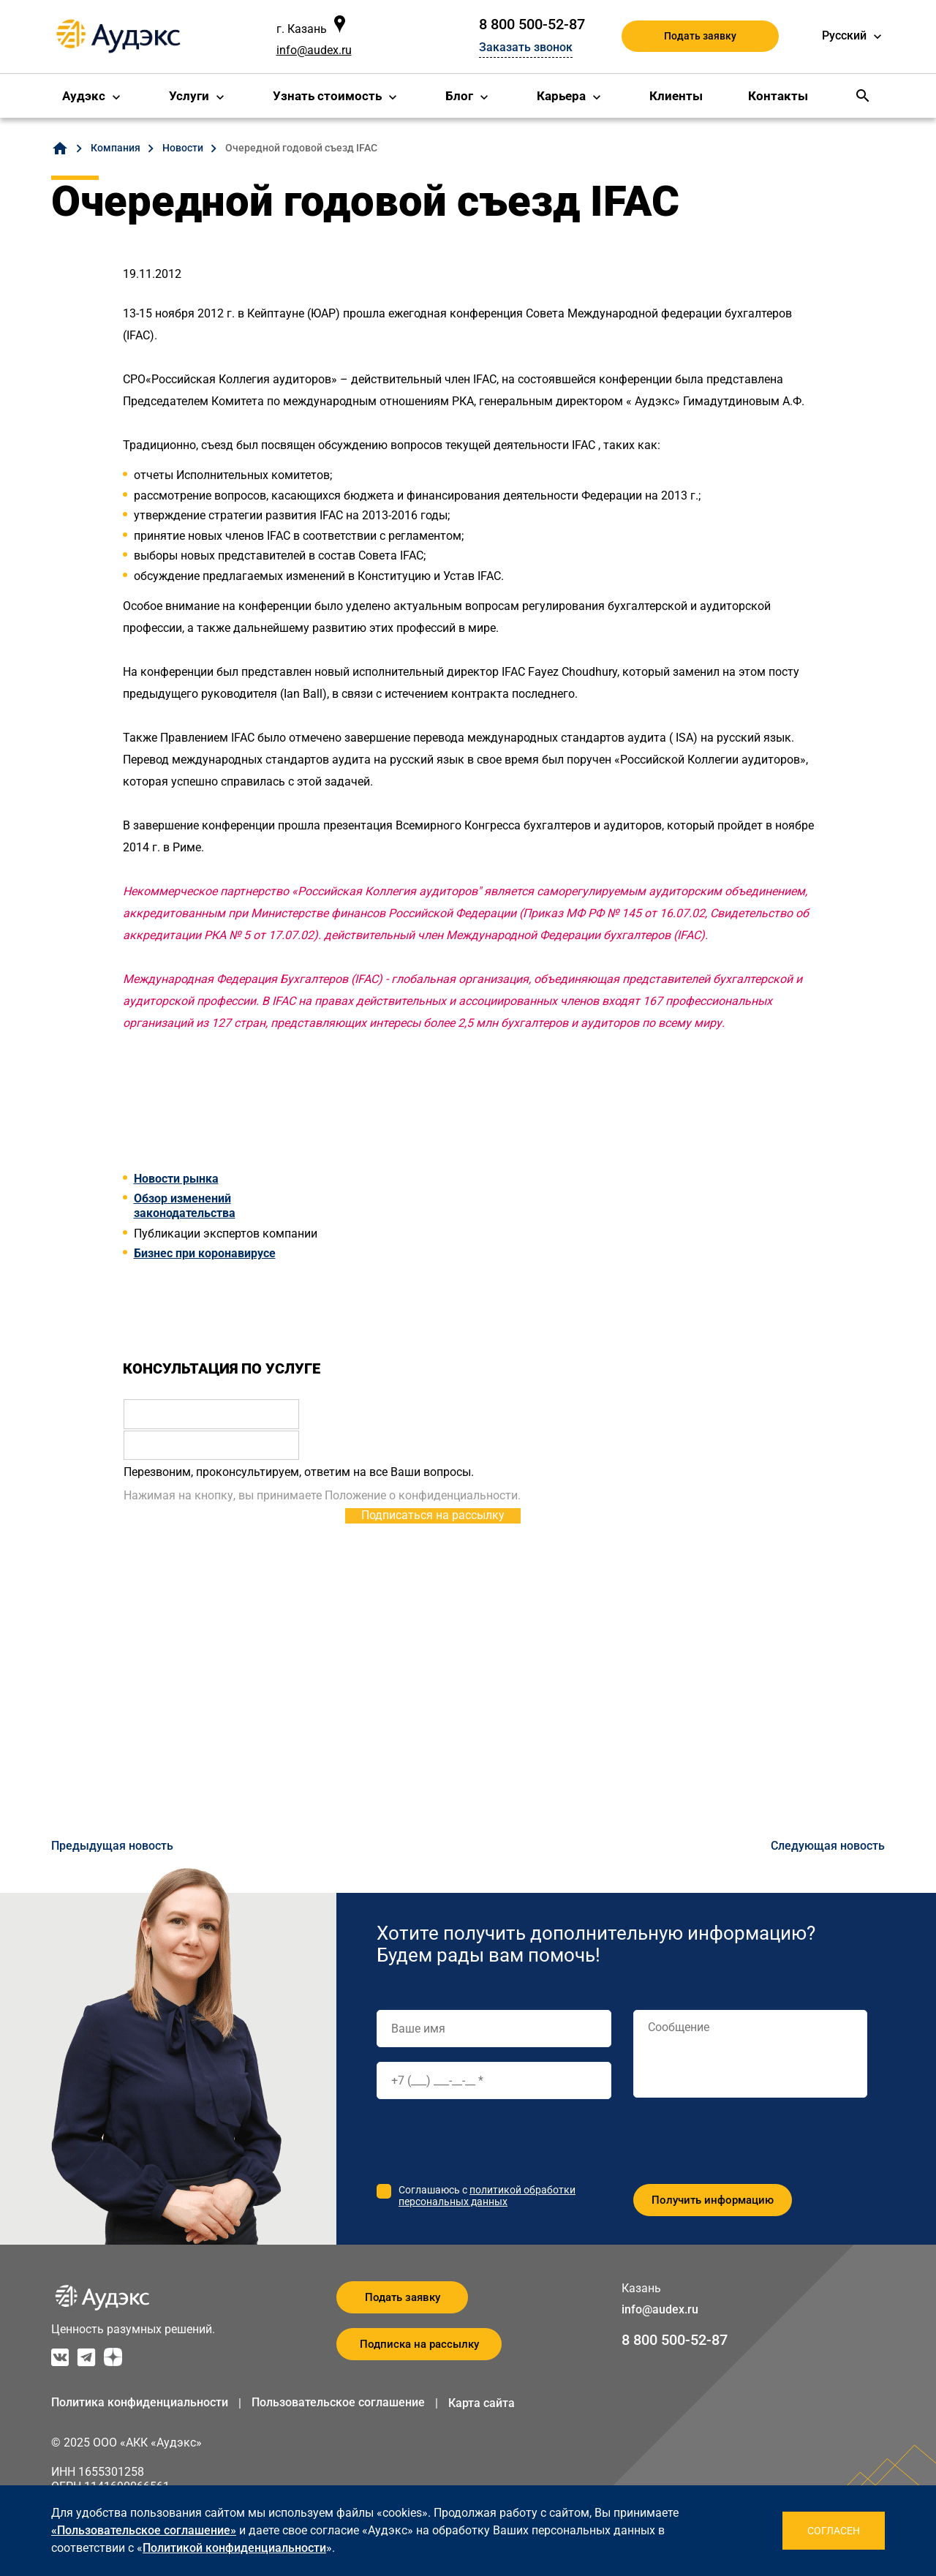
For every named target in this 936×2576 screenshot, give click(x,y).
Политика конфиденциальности (139, 2402)
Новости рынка (176, 1179)
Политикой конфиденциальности (234, 2548)
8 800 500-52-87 (532, 24)
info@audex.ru (314, 50)
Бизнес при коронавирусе (205, 1253)
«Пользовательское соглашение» (143, 2530)
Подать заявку (700, 36)
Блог (459, 95)
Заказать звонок (526, 47)
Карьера (561, 95)
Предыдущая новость (112, 1846)
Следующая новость (828, 1846)
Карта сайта (481, 2403)
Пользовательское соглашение (338, 2402)
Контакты (778, 95)
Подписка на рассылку (419, 2344)
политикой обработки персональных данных (487, 2195)
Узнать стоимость (327, 95)
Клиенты (676, 95)
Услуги (189, 95)
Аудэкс (83, 95)
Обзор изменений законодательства (184, 1205)
